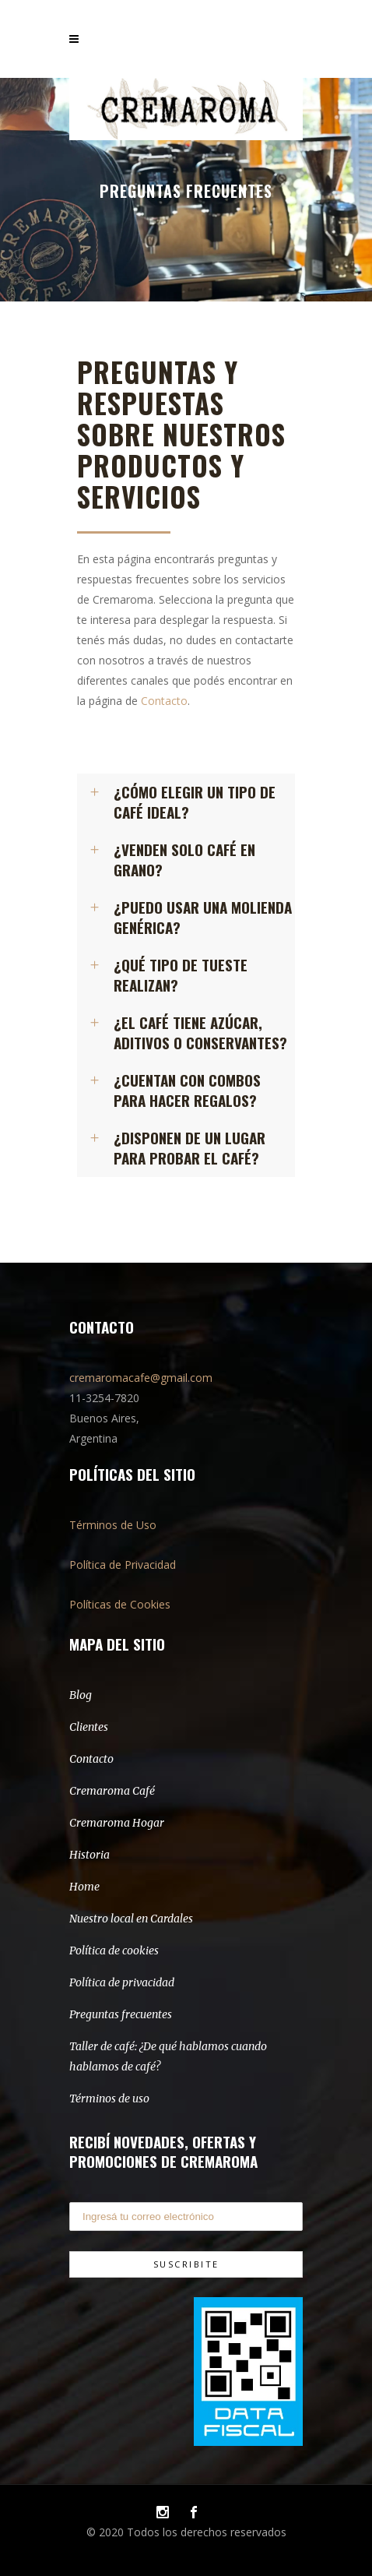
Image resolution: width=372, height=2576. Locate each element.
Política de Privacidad (122, 1564)
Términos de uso (109, 2098)
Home (84, 1887)
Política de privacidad (121, 1982)
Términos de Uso (112, 1524)
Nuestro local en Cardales (131, 1919)
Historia (89, 1855)
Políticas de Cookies (119, 1604)
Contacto (164, 700)
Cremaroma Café (112, 1791)
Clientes (88, 1727)
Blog (80, 1695)
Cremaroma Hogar (116, 1823)
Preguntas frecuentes (120, 2014)
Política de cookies (114, 1950)
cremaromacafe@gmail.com (140, 1377)
